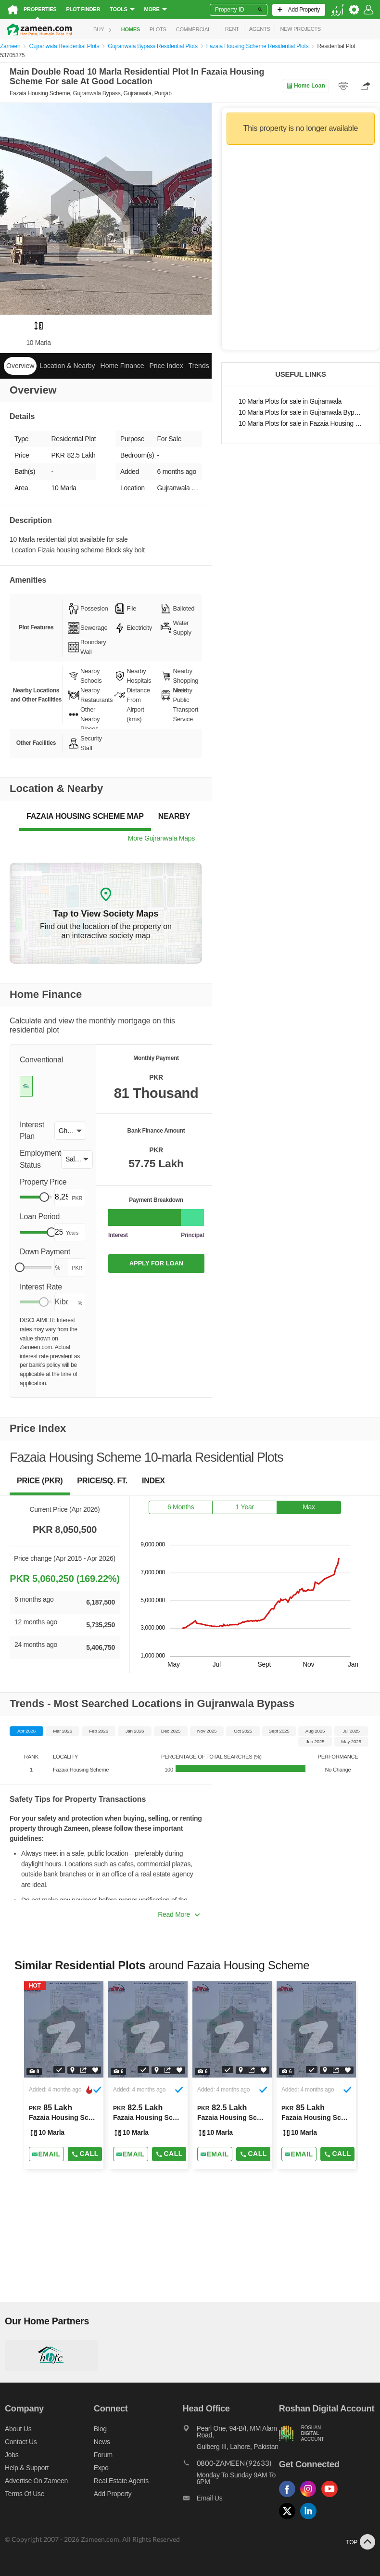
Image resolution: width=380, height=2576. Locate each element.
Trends (199, 366)
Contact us (21, 2442)
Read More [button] (179, 1914)
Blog (100, 2429)
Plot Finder (83, 9)
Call (85, 2153)
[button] (70, 1131)
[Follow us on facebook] (289, 2497)
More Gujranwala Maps (161, 838)
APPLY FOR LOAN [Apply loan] (156, 1263)
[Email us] (231, 2500)
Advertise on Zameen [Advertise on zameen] (36, 2481)
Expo (101, 2468)
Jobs (11, 2455)
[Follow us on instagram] (310, 2497)
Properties (40, 9)
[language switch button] (337, 10)
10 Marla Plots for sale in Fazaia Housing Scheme (301, 423)
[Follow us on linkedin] (310, 2519)
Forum (103, 2455)
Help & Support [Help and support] (27, 2468)
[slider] (44, 1197)
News (102, 2442)
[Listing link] (63, 2075)
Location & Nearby (67, 366)
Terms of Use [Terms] (24, 2494)
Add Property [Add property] (112, 2494)
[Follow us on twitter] (289, 2519)
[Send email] (46, 2154)
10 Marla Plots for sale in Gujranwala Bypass (301, 412)
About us (18, 2429)
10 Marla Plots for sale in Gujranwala (290, 401)
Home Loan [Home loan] (306, 85)
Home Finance (122, 366)
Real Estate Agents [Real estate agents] (121, 2481)
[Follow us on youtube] (331, 2497)
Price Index (166, 366)
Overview (20, 366)
